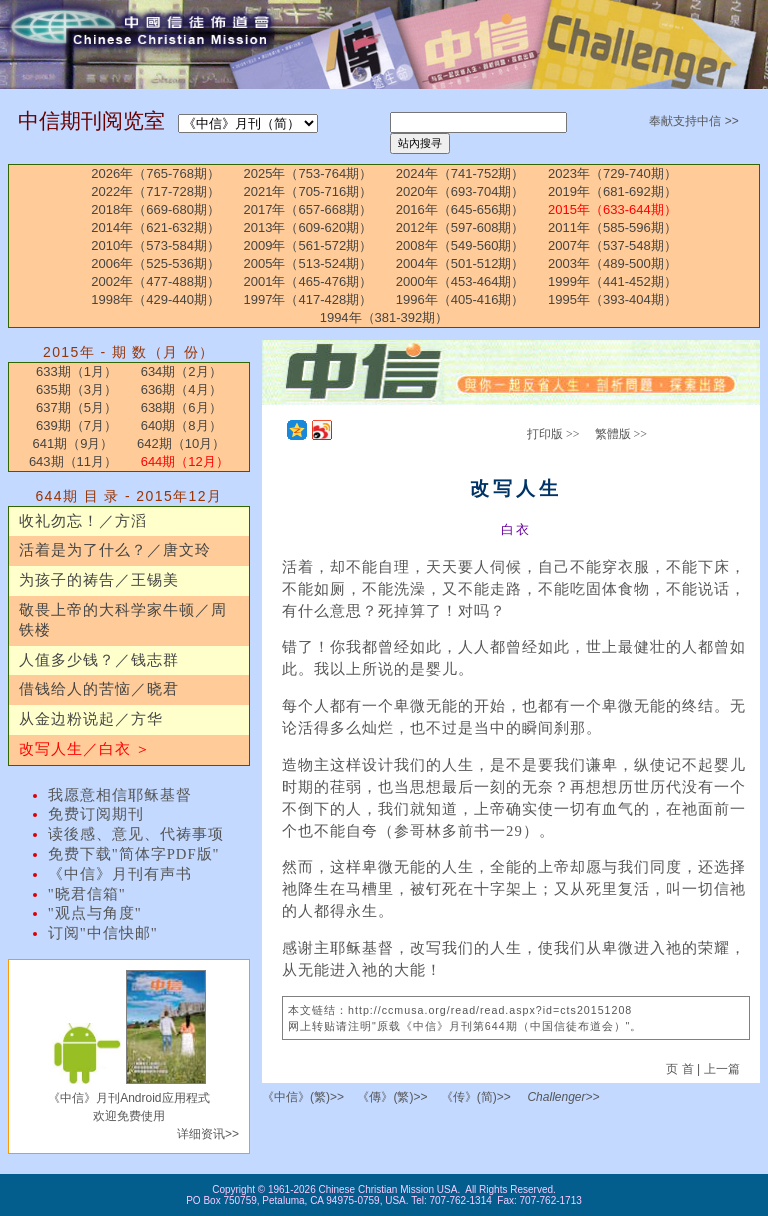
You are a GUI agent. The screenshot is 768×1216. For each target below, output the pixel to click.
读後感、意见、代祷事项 (136, 834)
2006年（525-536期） (155, 263)
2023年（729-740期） (612, 173)
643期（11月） (73, 461)
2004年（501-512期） (460, 263)
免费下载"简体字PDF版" (134, 854)
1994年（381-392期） (384, 317)
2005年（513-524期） (308, 263)
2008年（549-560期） (460, 245)
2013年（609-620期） (308, 227)
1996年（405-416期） (460, 299)
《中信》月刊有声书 (120, 874)
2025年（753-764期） (308, 173)
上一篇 (722, 1069)
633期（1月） (76, 371)
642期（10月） (181, 443)
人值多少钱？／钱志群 (99, 660)
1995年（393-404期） (612, 299)
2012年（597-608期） (460, 227)
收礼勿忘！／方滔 (83, 521)
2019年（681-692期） (612, 191)
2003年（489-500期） (612, 263)
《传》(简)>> (476, 1097)
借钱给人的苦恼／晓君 (99, 689)
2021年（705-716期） (308, 191)
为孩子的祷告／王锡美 (99, 580)
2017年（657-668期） (308, 209)
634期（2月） (181, 371)
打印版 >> (553, 434)
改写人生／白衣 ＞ (85, 749)
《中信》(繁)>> (303, 1097)
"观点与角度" (95, 913)
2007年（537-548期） (612, 245)
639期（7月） (76, 425)
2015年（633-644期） (612, 209)
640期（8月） (181, 425)
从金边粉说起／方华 (91, 719)
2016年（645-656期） (460, 209)
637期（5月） (76, 407)
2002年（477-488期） (155, 281)
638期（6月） (181, 407)
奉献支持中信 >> (693, 121)
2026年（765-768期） (155, 173)
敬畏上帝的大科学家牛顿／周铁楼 (123, 620)
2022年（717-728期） (155, 191)
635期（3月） (76, 389)
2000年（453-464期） (460, 281)
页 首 (681, 1069)
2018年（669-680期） (155, 209)
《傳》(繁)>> (392, 1097)
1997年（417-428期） (308, 299)
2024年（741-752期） (460, 173)
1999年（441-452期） (612, 281)
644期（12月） (185, 461)
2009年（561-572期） (308, 245)
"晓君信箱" (87, 894)
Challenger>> (563, 1097)
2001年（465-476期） (308, 281)
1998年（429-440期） (155, 299)
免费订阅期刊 (96, 814)
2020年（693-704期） (460, 191)
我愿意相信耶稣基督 (120, 795)
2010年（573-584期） (155, 245)
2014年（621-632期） (155, 227)
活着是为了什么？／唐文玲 (115, 550)
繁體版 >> (621, 434)
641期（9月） (72, 443)
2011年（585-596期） (612, 227)
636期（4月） (181, 389)
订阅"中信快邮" (103, 933)
